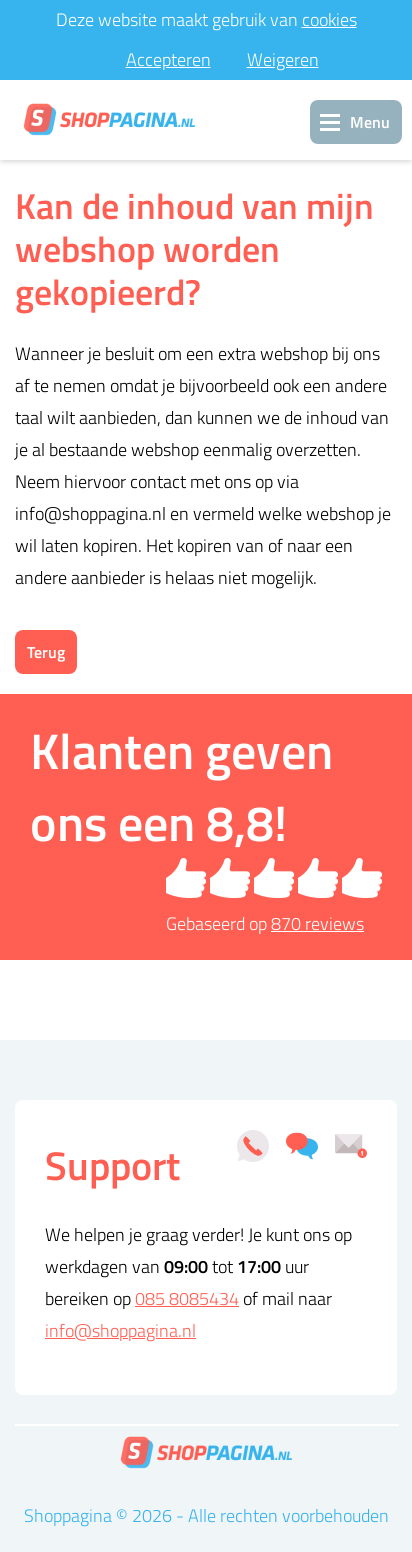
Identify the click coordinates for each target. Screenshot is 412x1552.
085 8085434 (187, 1298)
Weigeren (283, 59)
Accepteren (168, 59)
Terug (46, 652)
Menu (370, 122)
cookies (329, 19)
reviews (317, 923)
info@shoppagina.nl (120, 1330)
